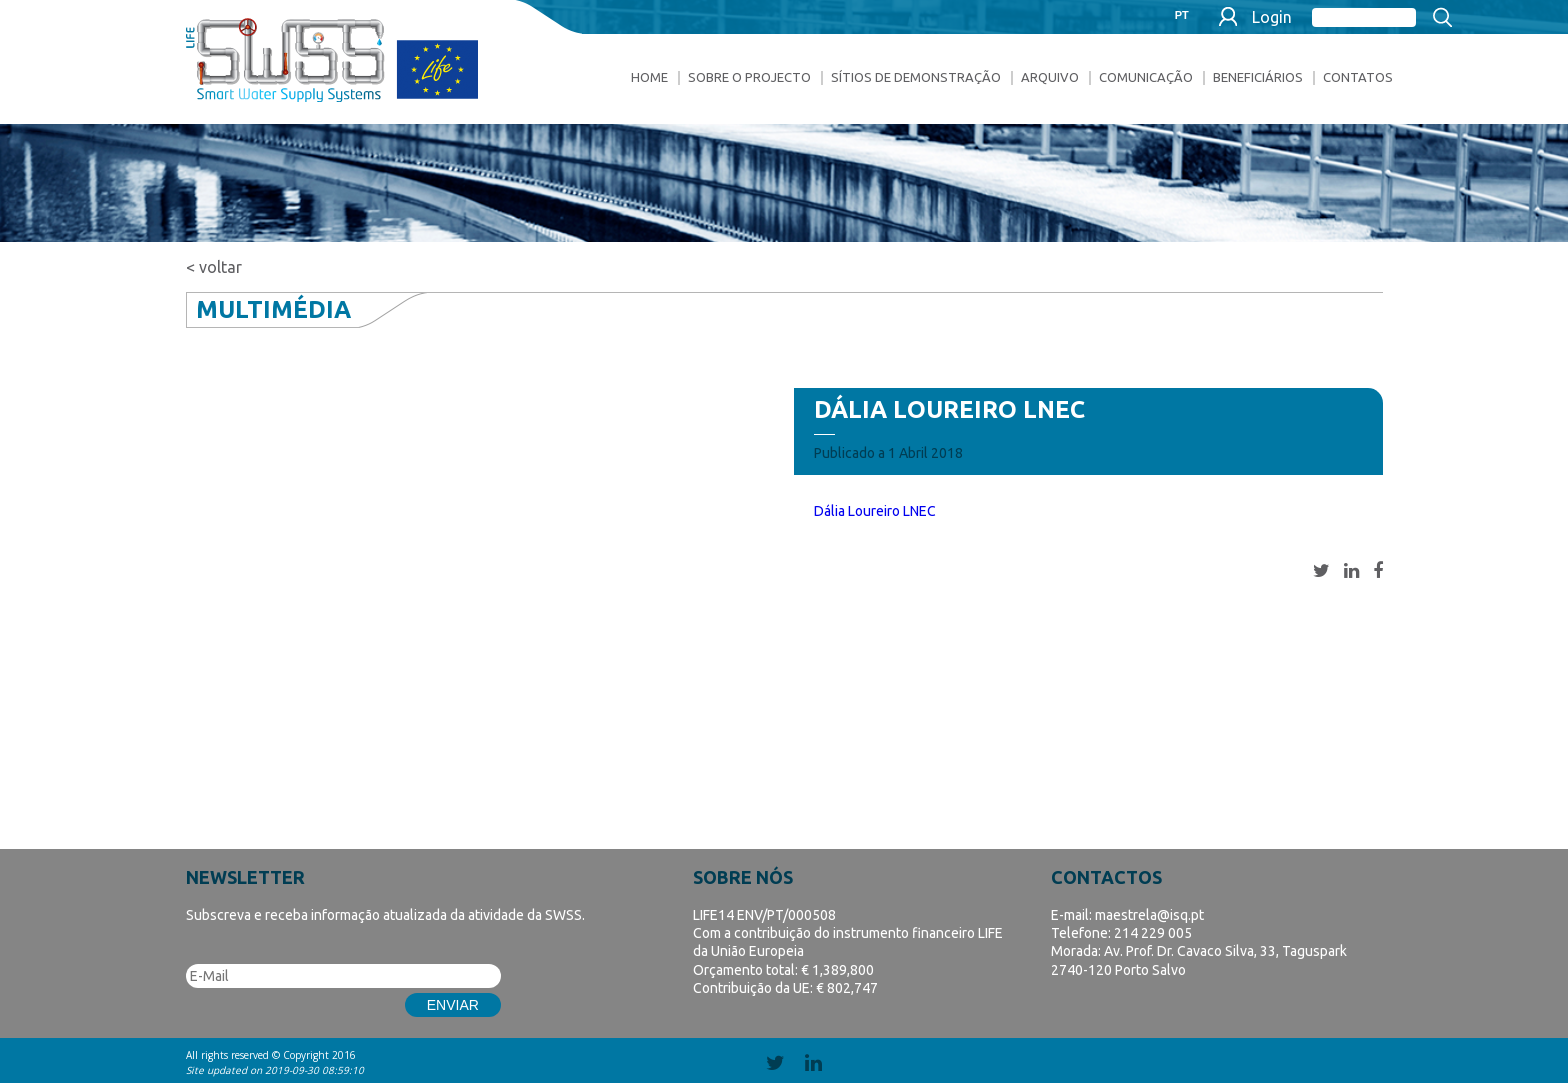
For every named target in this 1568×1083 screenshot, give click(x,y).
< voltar (214, 267)
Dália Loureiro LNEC (875, 511)
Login (1272, 17)
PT (1182, 15)
